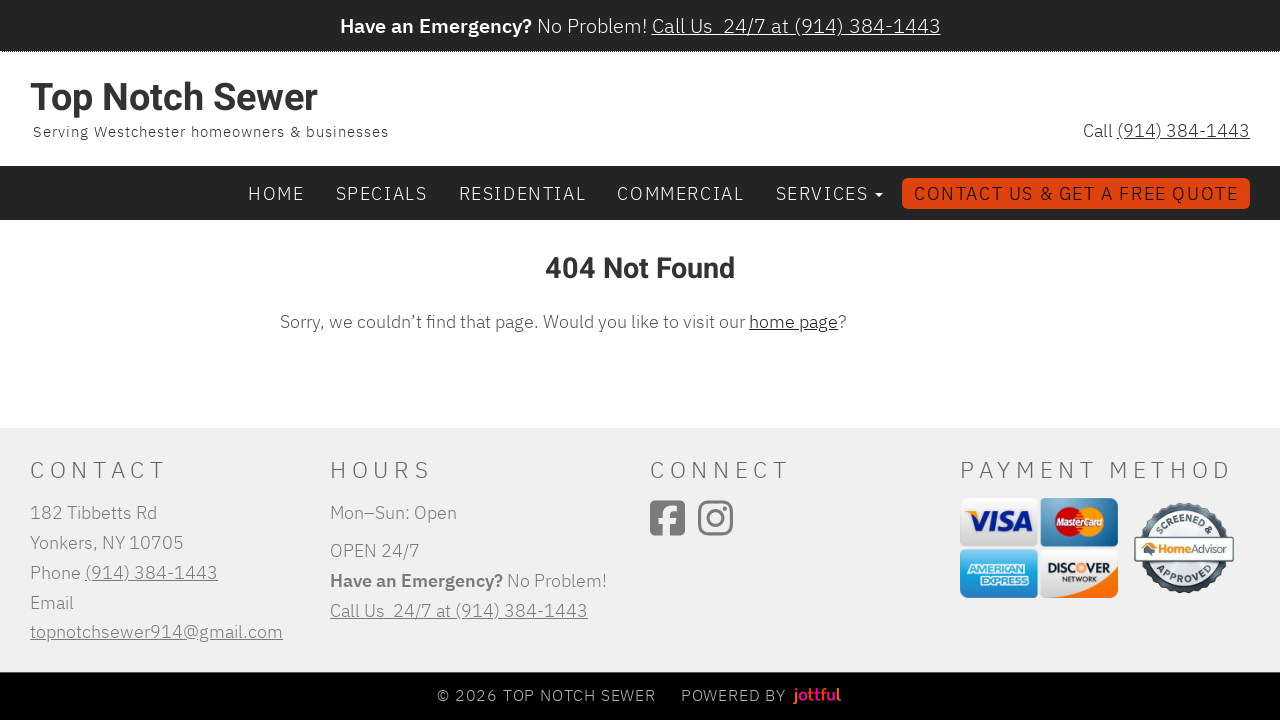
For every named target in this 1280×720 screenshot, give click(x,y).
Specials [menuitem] (382, 193)
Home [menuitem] (276, 193)
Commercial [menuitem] (680, 193)
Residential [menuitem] (523, 193)
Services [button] (829, 193)
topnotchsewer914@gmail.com (156, 631)
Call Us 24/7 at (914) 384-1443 (796, 25)
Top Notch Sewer (174, 99)
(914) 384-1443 (1183, 130)
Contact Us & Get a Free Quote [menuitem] (1076, 193)
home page (793, 321)
